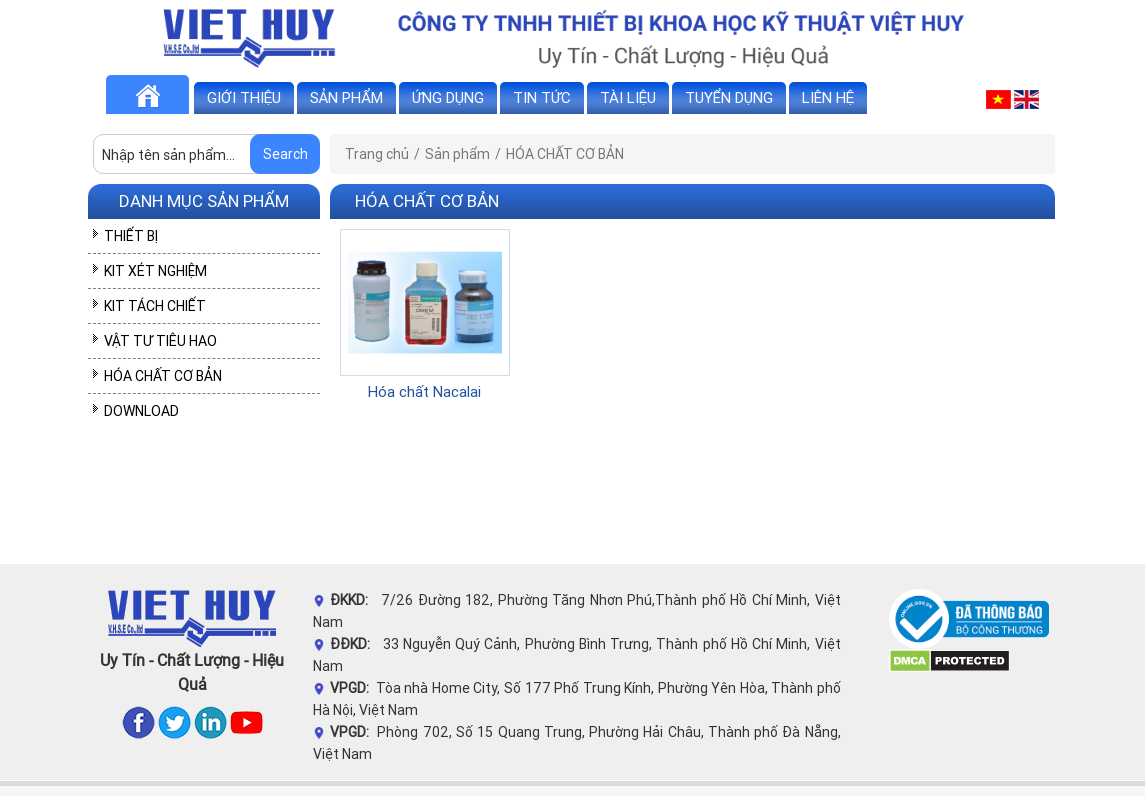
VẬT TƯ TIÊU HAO (160, 341)
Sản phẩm (346, 97)
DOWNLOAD (141, 411)
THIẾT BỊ (131, 236)
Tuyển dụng (729, 97)
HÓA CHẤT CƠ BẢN (163, 376)
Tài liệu (628, 97)
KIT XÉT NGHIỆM (155, 271)
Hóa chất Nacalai (424, 391)
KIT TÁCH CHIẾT (155, 306)
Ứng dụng (448, 97)
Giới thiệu (244, 97)
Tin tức (542, 97)
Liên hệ (828, 97)
